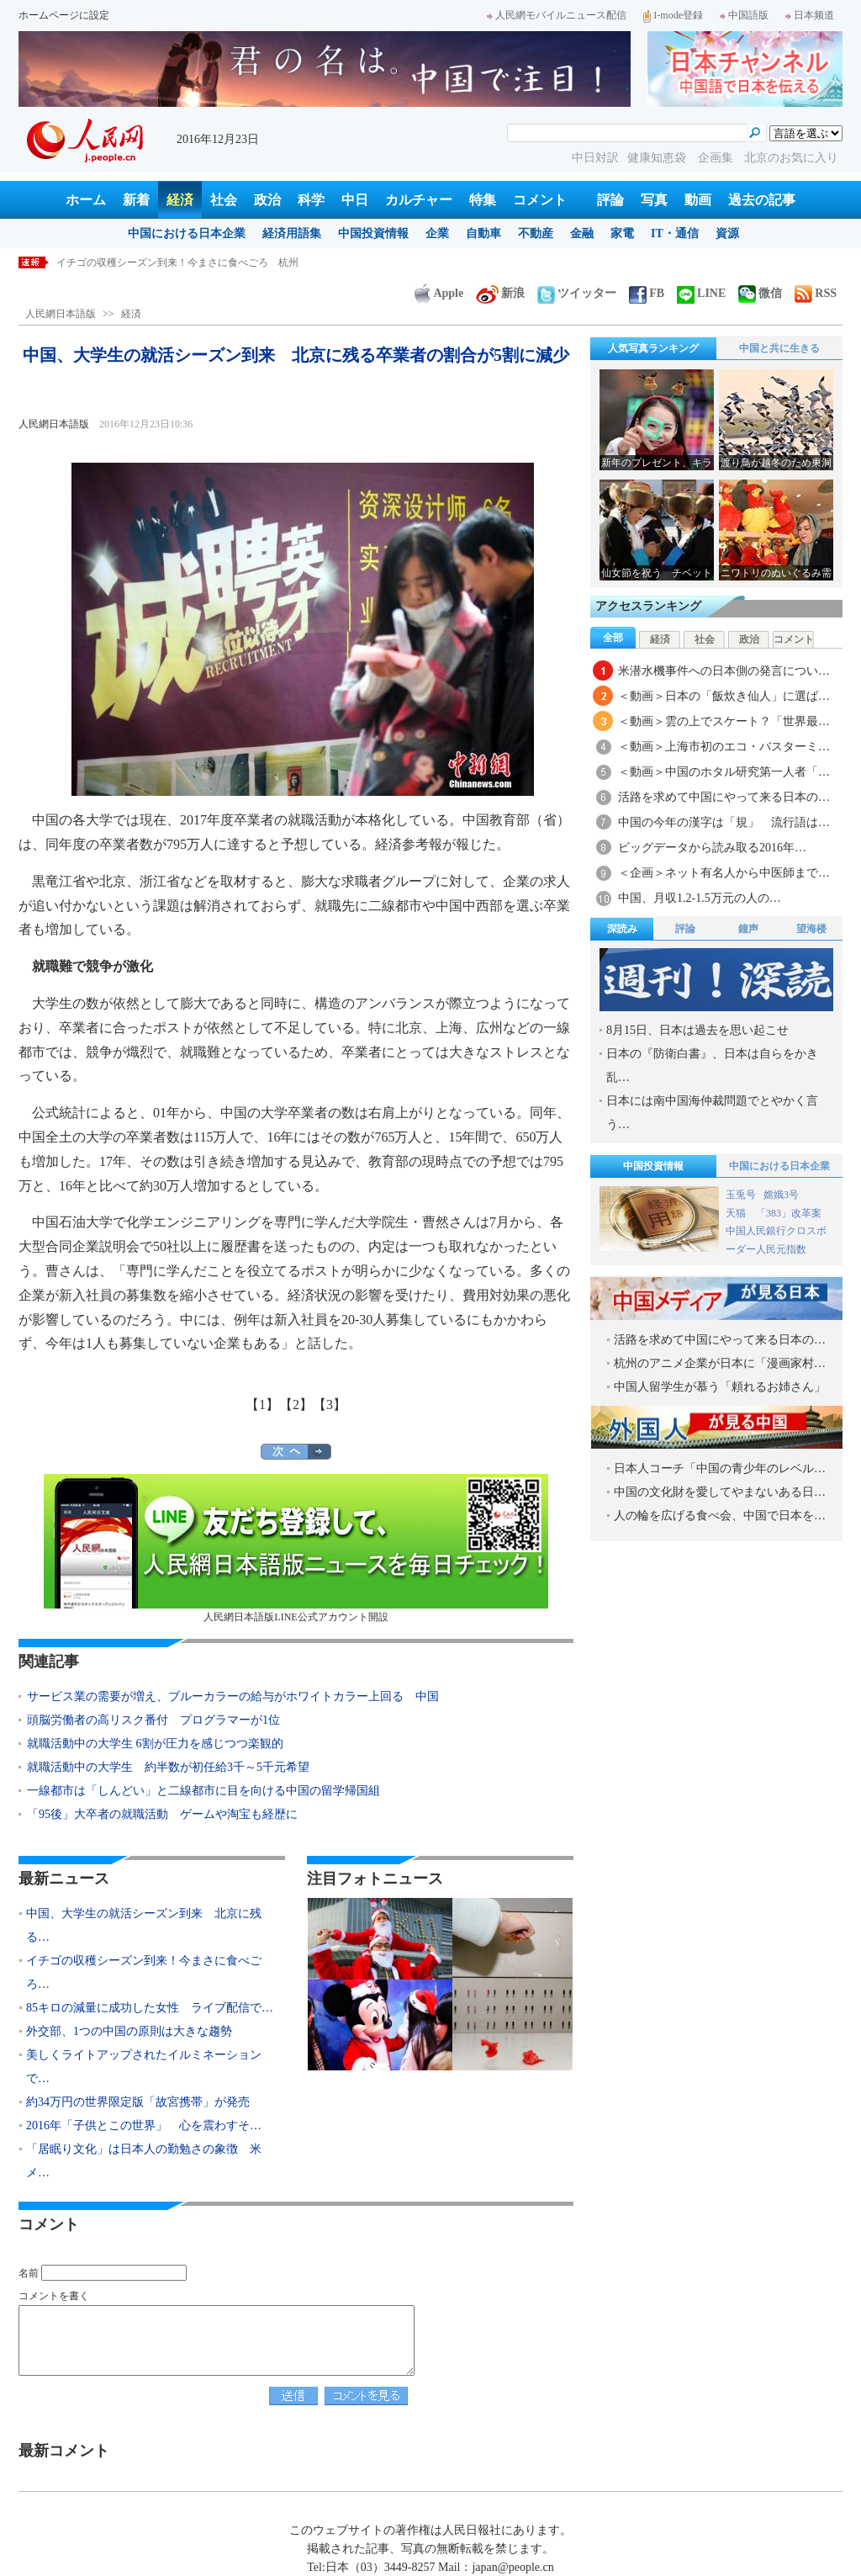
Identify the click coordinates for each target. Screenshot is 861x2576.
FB (646, 293)
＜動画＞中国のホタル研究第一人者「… (724, 772)
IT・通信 (675, 233)
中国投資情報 (373, 233)
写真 (654, 200)
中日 (354, 200)
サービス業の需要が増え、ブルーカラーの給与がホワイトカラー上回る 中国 (233, 1696)
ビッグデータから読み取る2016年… (712, 847)
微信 (760, 293)
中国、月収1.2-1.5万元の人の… (699, 898)
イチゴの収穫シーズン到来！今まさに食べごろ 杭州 (177, 262)
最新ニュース (63, 1878)
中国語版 (744, 15)
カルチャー (418, 200)
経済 (179, 200)
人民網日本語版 (60, 314)
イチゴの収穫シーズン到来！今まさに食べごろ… (143, 1972)
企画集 (717, 157)
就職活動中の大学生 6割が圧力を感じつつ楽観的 (155, 1743)
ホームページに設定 (63, 15)
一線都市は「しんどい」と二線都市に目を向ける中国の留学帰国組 (203, 1790)
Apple (439, 293)
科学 (311, 200)
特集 (482, 200)
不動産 (535, 233)
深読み (622, 929)
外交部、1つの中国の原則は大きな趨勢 (129, 2031)
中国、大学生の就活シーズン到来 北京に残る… (143, 1925)
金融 (582, 233)
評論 (610, 200)
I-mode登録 (673, 15)
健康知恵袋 (658, 157)
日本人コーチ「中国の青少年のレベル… (720, 1468)
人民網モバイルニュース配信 (556, 15)
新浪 (500, 293)
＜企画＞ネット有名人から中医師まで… (724, 873)
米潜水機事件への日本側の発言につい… (724, 671)
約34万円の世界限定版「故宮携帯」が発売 (138, 2102)
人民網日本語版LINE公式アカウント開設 (296, 1548)
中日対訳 (595, 157)
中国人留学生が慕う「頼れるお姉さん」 (720, 1387)
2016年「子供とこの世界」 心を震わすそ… (143, 2125)
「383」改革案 (788, 1213)
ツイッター (576, 293)
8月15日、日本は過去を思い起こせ (697, 1030)
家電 (622, 233)
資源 (727, 233)
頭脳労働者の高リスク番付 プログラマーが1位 (153, 1720)
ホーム (86, 200)
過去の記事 (761, 200)
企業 (437, 233)
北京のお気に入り (791, 157)
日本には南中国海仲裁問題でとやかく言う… (712, 1113)
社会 (223, 200)
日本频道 (809, 15)
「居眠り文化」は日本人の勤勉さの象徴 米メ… (143, 2161)
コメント (540, 200)
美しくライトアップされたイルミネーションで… (143, 2067)
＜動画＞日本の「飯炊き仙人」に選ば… (724, 696)
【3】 (329, 1404)
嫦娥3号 (781, 1195)
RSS (816, 293)
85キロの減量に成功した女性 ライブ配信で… (149, 2007)
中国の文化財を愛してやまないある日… (720, 1492)
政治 (267, 200)
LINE (701, 293)
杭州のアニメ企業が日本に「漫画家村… (720, 1363)
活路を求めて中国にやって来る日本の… (724, 797)
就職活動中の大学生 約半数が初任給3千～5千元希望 (168, 1767)
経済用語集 (291, 233)
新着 (136, 200)
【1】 (262, 1404)
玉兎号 (741, 1195)
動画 (697, 200)
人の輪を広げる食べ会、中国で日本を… (720, 1515)
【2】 (296, 1404)
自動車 (483, 233)
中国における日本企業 (187, 233)
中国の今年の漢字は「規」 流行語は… (724, 822)
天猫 (737, 1213)
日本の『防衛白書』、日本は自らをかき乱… (712, 1065)
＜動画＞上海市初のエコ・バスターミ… (724, 746)
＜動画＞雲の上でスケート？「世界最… (724, 721)
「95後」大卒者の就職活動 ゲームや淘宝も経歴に (162, 1814)
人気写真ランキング (653, 348)
